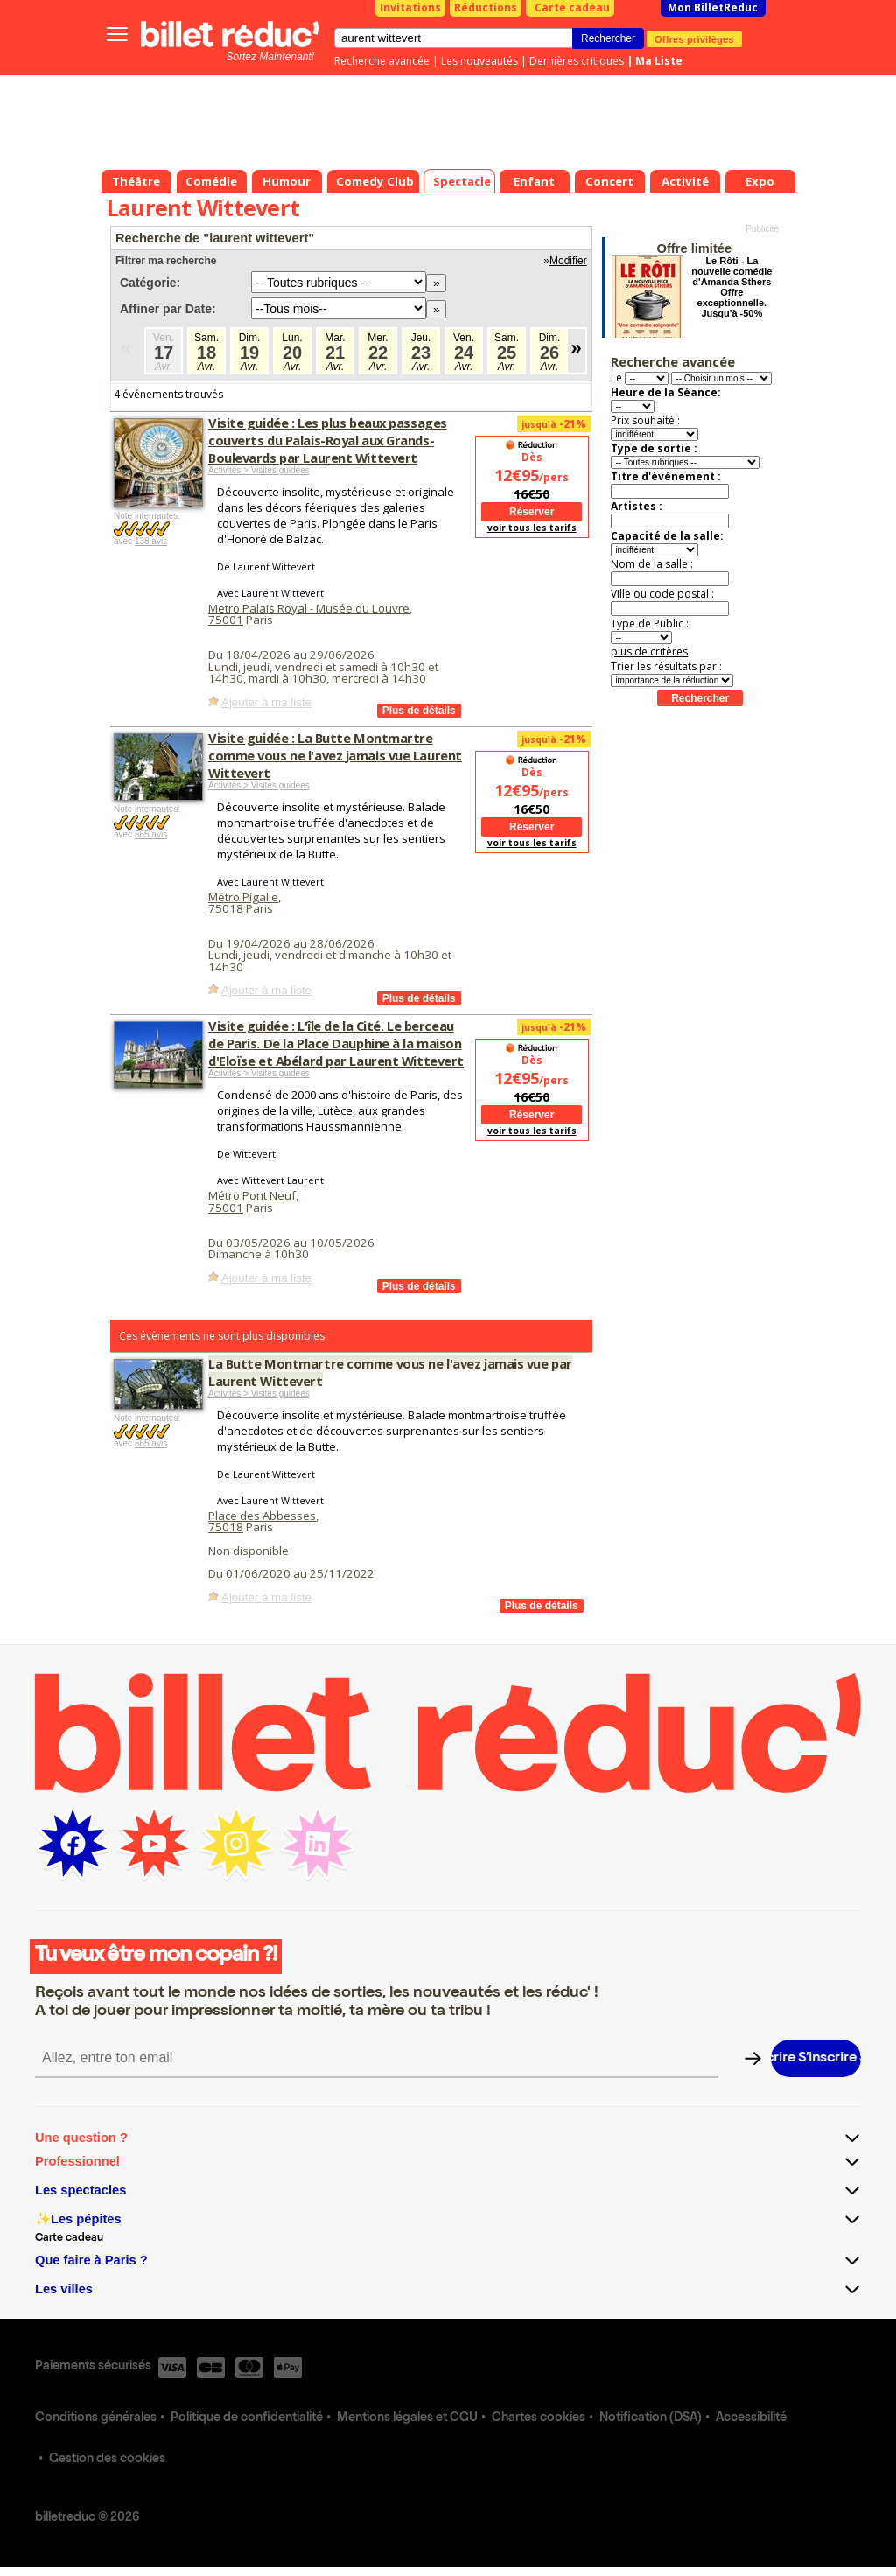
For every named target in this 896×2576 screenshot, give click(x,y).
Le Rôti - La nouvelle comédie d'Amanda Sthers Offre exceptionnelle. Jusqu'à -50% (731, 287)
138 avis (151, 541)
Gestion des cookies (107, 2460)
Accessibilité (751, 2418)
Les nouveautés (479, 60)
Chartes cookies (538, 2418)
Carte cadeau (572, 7)
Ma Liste (658, 60)
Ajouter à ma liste (266, 702)
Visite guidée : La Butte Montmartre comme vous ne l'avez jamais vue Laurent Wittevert (335, 755)
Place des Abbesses (262, 1515)
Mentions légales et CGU (407, 2418)
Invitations (410, 7)
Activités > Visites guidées (259, 470)
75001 (225, 619)
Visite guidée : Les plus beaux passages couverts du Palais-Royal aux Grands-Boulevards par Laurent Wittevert (327, 440)
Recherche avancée (382, 60)
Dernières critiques (576, 60)
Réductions (485, 7)
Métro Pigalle (243, 897)
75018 (225, 908)
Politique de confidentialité (247, 2418)
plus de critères (649, 651)
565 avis (151, 834)
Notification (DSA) (650, 2418)
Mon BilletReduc (713, 7)
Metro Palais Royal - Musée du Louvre (309, 608)
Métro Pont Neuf (252, 1195)
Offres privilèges (694, 38)
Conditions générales (96, 2418)
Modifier (568, 261)
